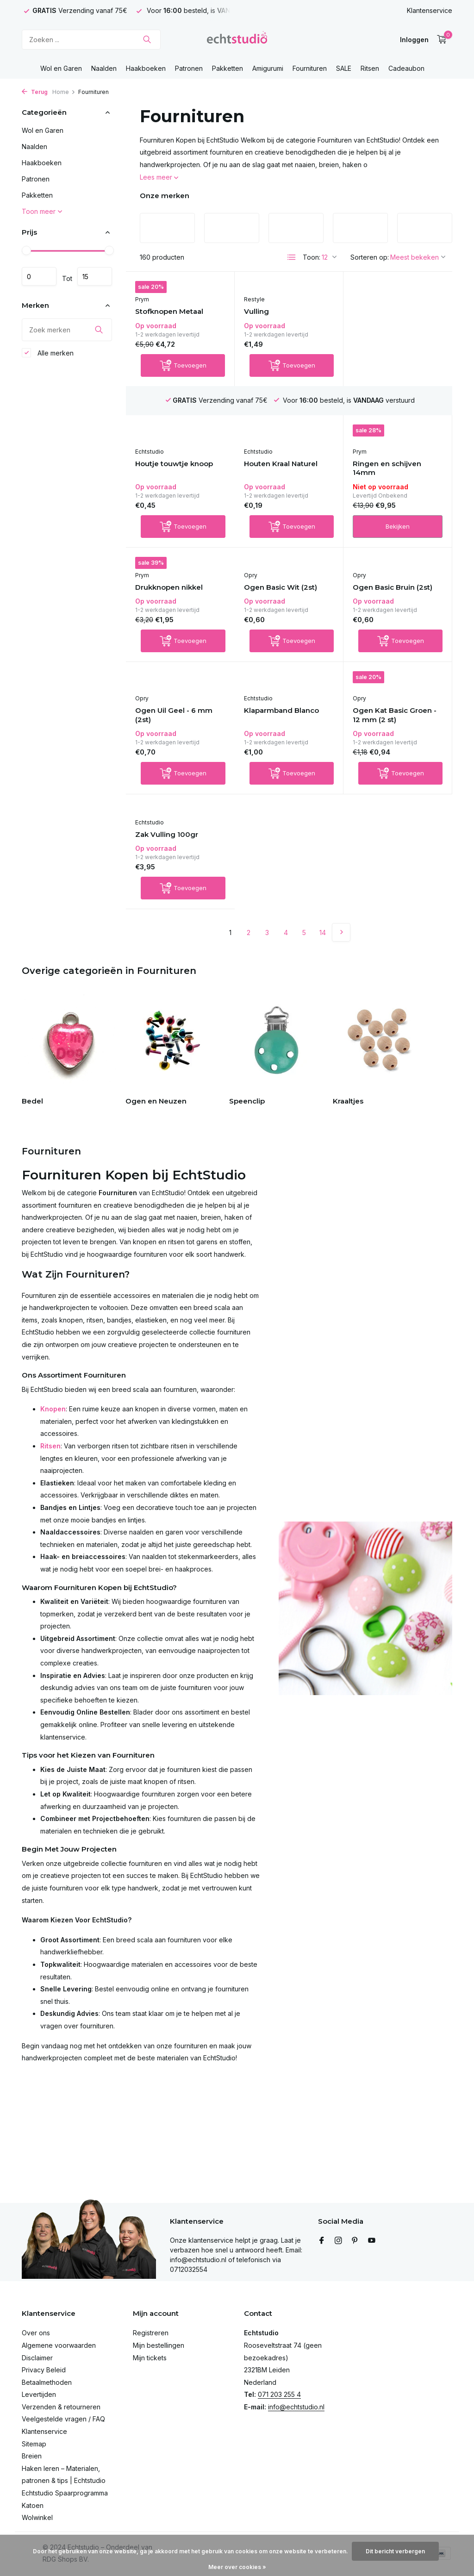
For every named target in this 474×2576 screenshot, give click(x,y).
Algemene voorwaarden (59, 2345)
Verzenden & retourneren (61, 2407)
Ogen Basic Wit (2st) (171, 599)
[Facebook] (321, 2240)
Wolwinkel (37, 2517)
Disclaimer (37, 2358)
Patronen (189, 68)
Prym (142, 300)
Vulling (256, 312)
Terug (35, 91)
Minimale (39, 276)
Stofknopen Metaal (169, 312)
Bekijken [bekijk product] (289, 538)
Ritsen (370, 68)
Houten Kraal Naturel (172, 475)
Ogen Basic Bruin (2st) (284, 609)
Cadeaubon (406, 68)
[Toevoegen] (183, 375)
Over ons (36, 2333)
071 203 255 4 (279, 2394)
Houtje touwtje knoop (391, 321)
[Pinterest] (355, 2240)
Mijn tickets (150, 2358)
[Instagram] (338, 2240)
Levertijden (39, 2394)
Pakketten (227, 68)
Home (63, 91)
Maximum (94, 276)
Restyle (254, 300)
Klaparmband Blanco (172, 742)
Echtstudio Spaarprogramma (65, 2493)
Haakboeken (146, 68)
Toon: (311, 257)
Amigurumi (267, 68)
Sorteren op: (369, 257)
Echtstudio (367, 309)
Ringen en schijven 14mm (278, 480)
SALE (343, 68)
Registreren (150, 2333)
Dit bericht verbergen (395, 2551)
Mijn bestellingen (158, 2345)
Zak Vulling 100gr (384, 742)
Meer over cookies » (237, 2567)
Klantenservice (429, 10)
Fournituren (310, 68)
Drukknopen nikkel (386, 466)
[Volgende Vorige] (341, 850)
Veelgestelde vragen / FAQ (63, 2419)
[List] (291, 257)
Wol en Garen (61, 68)
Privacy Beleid (44, 2370)
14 (322, 850)
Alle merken (48, 352)
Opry (142, 587)
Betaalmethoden (47, 2382)
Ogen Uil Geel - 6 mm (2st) (391, 614)
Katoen (33, 2505)
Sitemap (34, 2444)
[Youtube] (371, 2240)
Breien (32, 2456)
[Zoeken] (91, 40)
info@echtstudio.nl (296, 2407)
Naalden (104, 68)
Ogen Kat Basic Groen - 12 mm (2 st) (286, 747)
